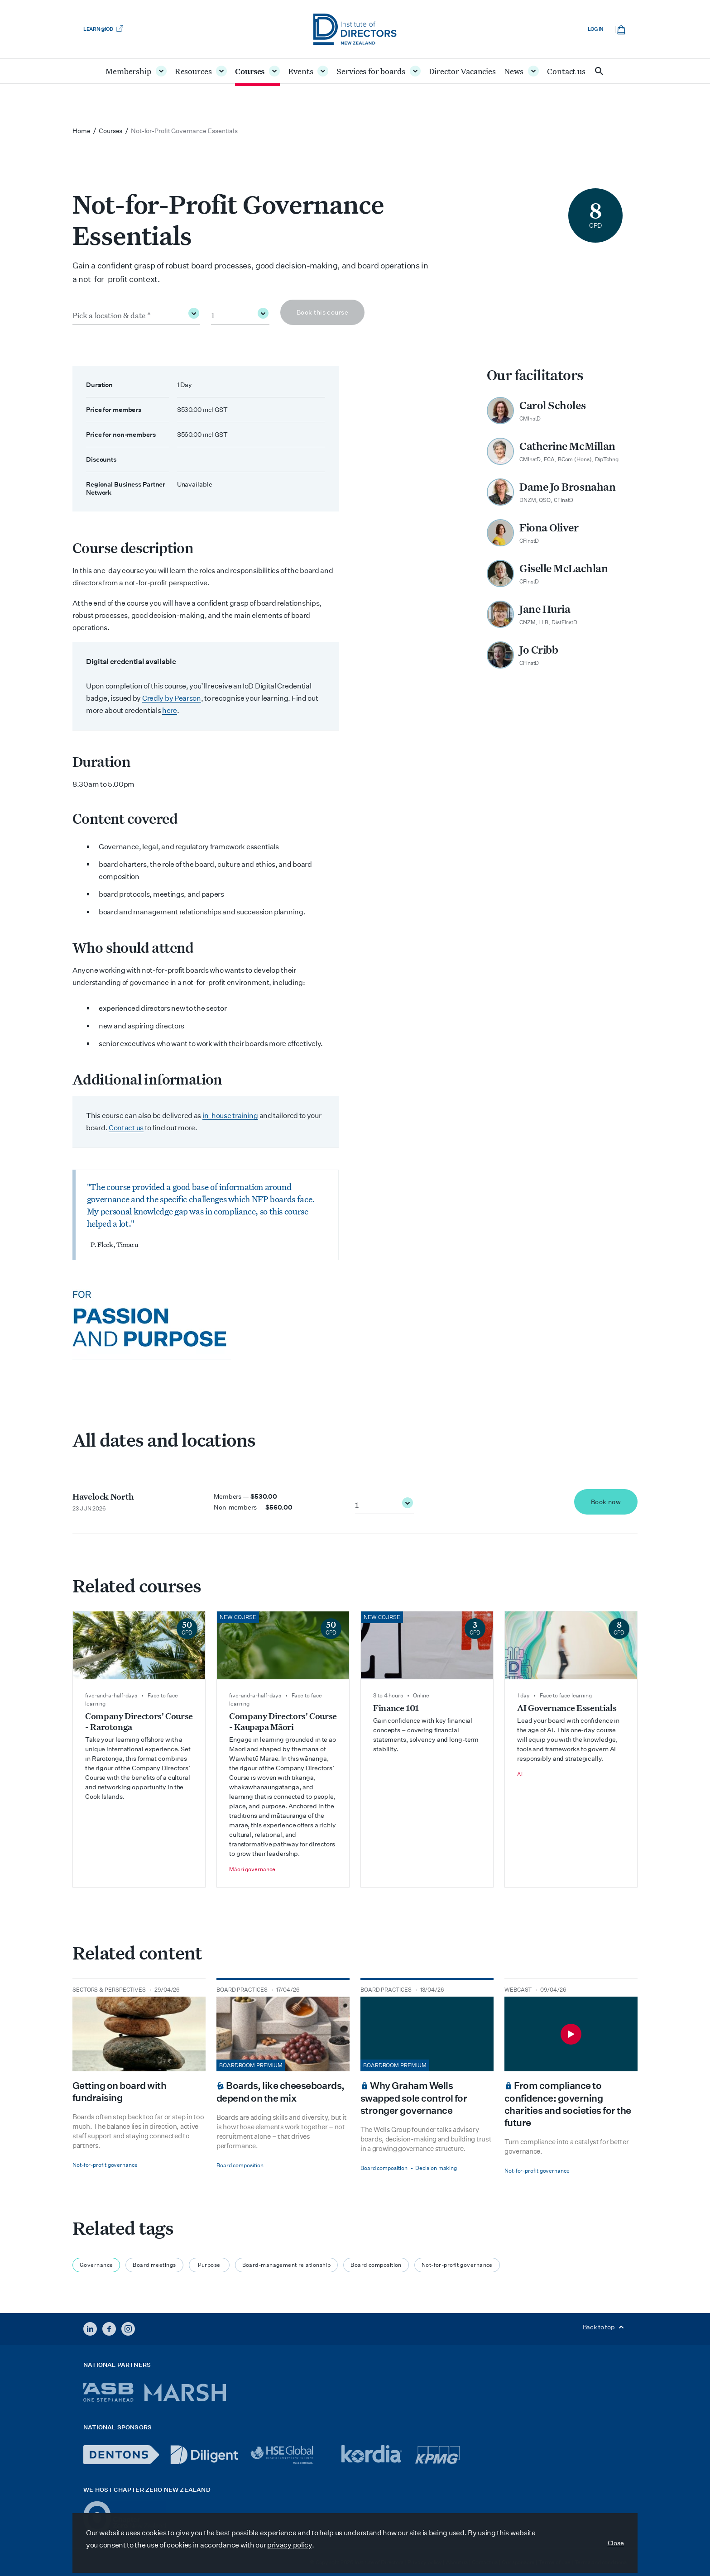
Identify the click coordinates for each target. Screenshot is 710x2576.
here (169, 710)
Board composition (375, 2265)
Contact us (126, 1127)
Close (616, 2543)
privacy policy (289, 2545)
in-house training (230, 1115)
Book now (606, 1502)
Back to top (605, 2327)
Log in (596, 29)
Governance (96, 2265)
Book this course (322, 312)
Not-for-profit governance (457, 2265)
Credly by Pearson (171, 698)
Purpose (209, 2265)
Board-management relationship (286, 2265)
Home (81, 131)
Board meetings (154, 2265)
